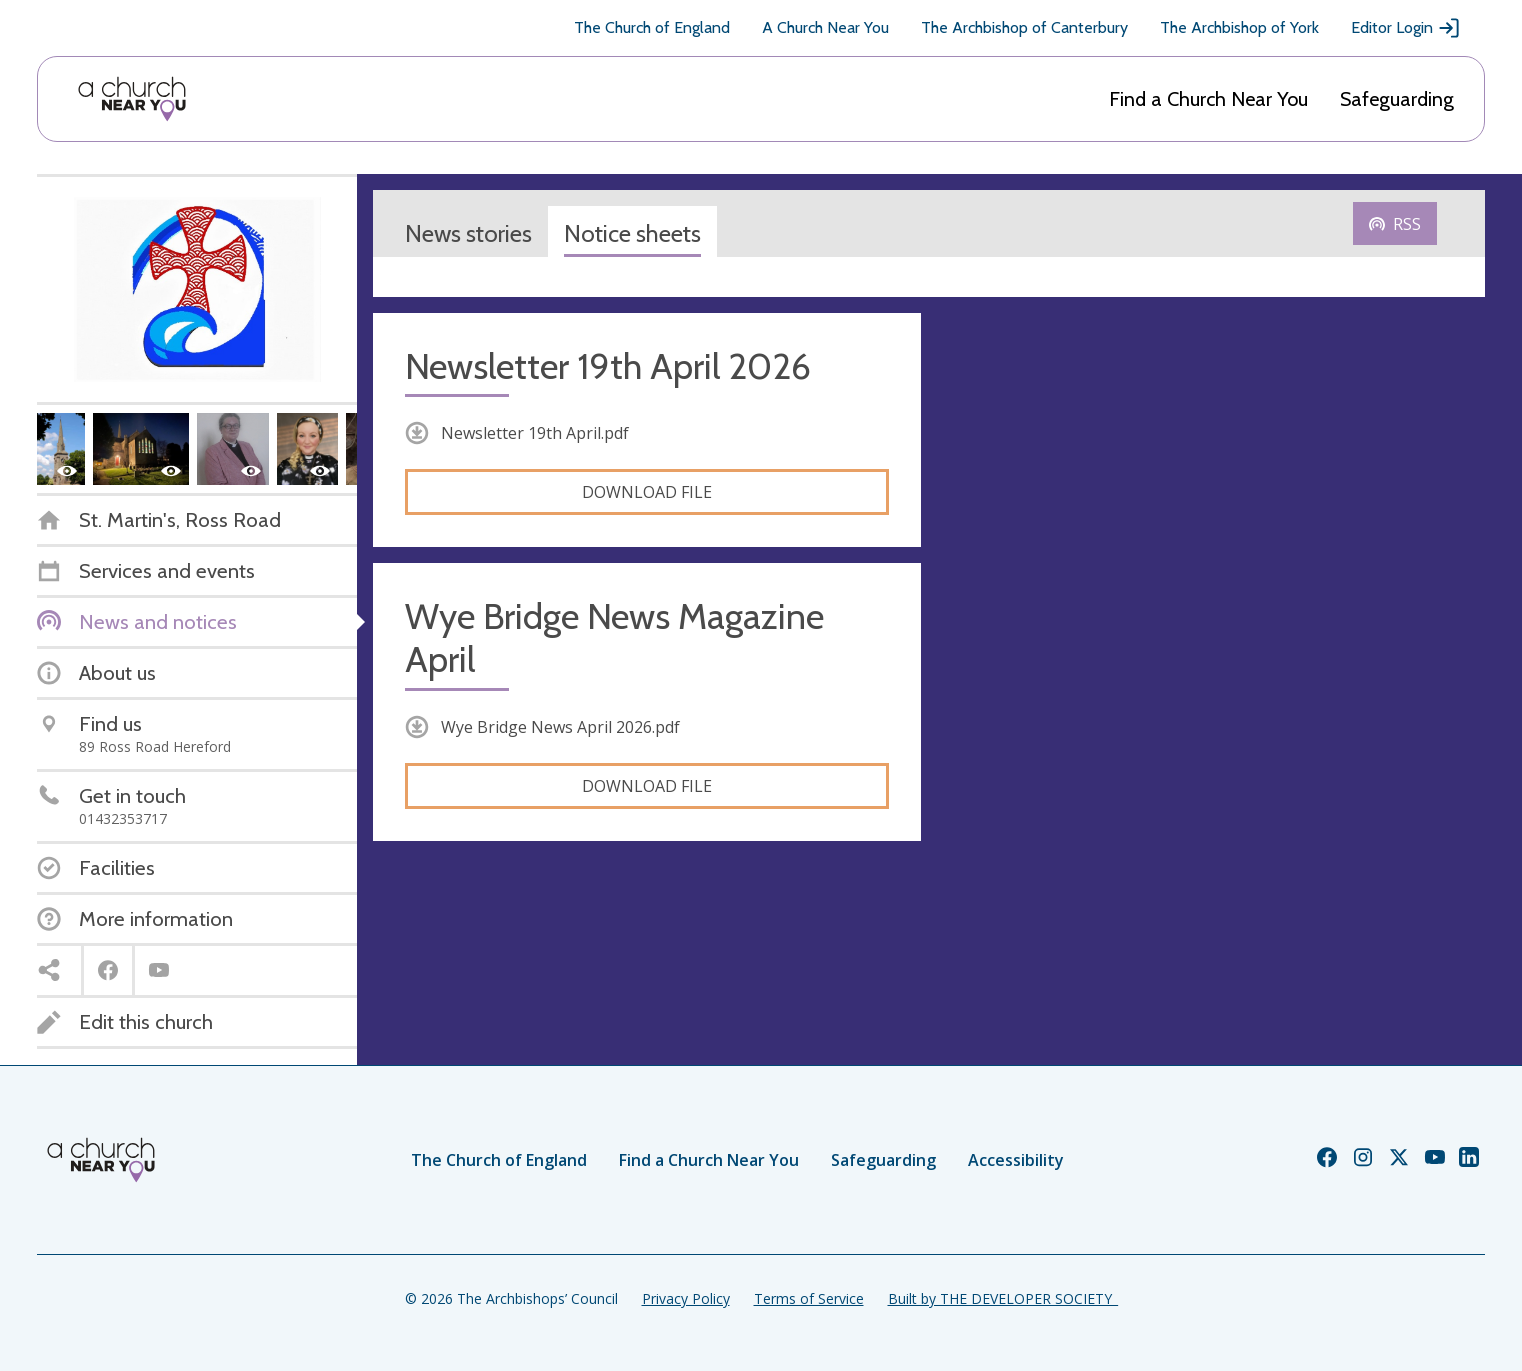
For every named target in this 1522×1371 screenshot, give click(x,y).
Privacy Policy (686, 1298)
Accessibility (1016, 1160)
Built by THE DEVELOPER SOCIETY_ (1003, 1298)
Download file (647, 492)
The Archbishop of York (1239, 27)
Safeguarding (1397, 99)
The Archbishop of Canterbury (1024, 27)
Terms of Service (809, 1298)
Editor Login (1406, 28)
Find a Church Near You (1208, 99)
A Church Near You (825, 27)
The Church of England (652, 27)
